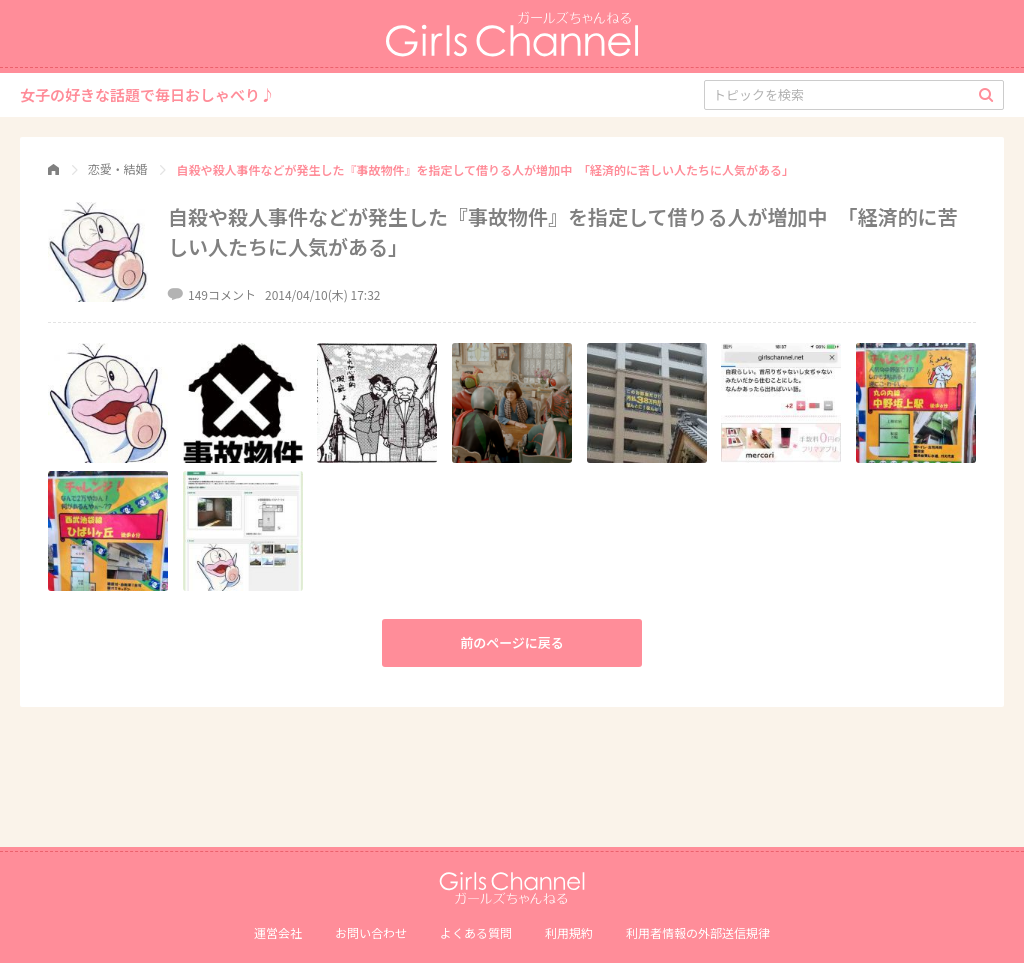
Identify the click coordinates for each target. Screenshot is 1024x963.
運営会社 (278, 932)
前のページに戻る (512, 642)
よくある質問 (476, 932)
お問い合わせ (371, 932)
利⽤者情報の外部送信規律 (698, 932)
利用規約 (569, 932)
